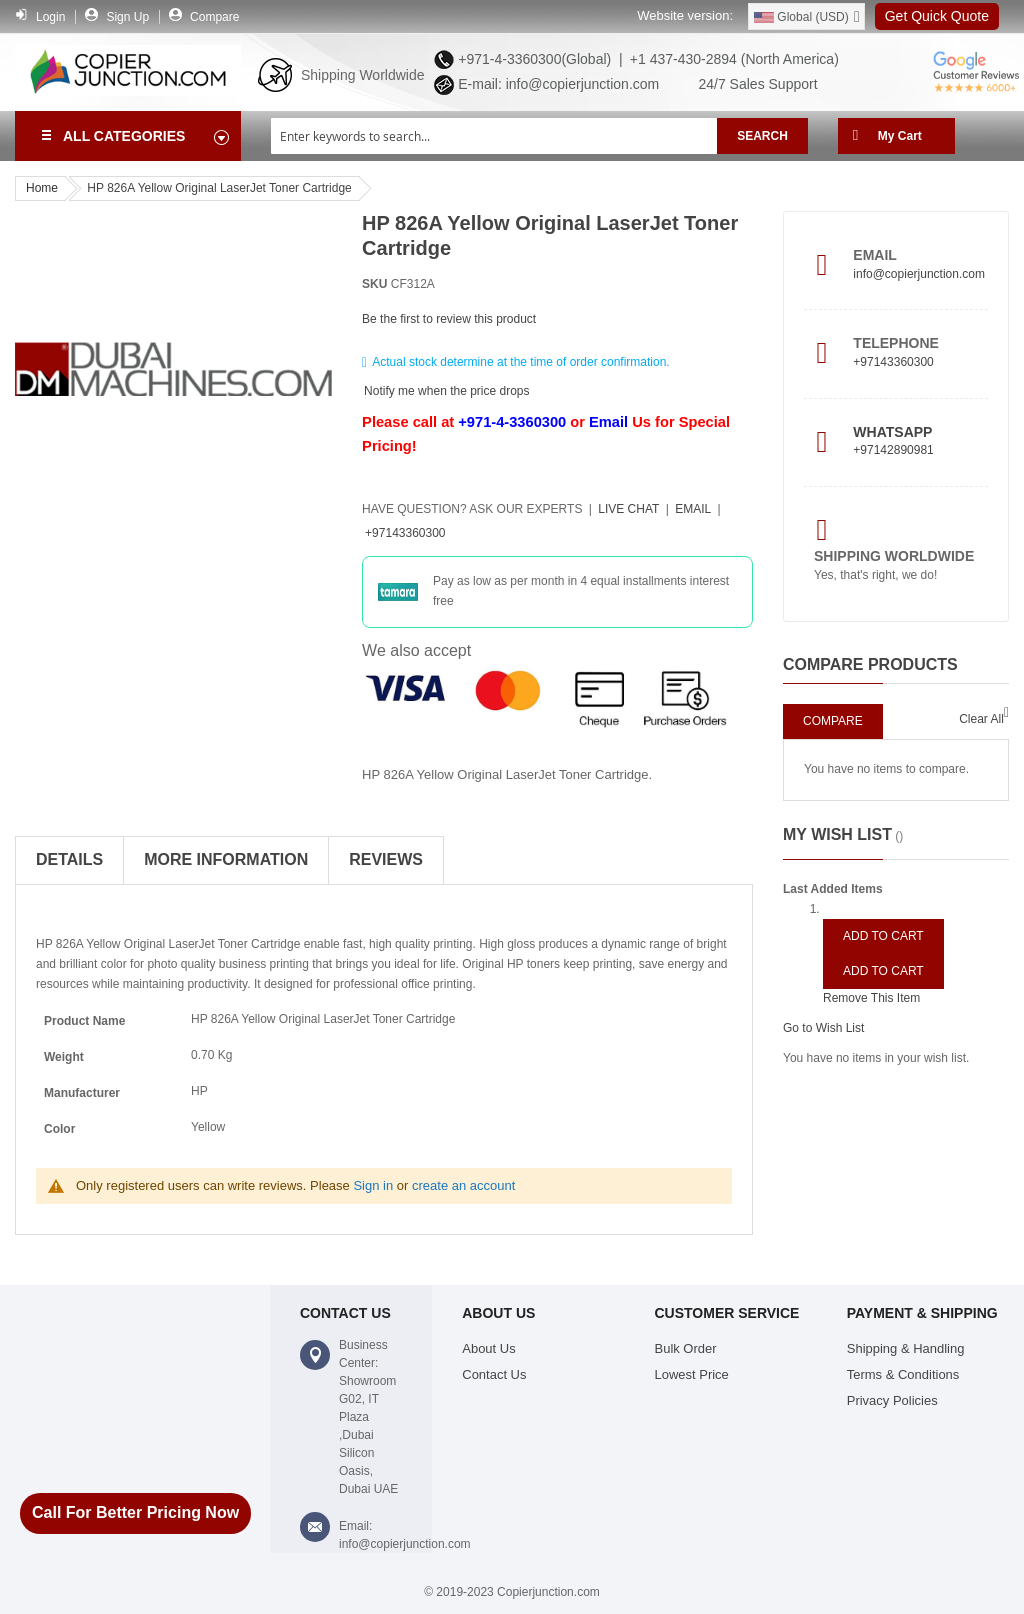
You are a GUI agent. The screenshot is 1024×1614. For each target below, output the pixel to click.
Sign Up (127, 17)
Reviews (386, 859)
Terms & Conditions (903, 1374)
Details (69, 859)
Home (42, 188)
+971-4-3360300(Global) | (536, 59)
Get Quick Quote (937, 16)
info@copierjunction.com (919, 274)
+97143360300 (405, 533)
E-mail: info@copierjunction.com (554, 84)
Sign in (373, 1185)
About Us (488, 1348)
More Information (226, 859)
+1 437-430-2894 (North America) (732, 59)
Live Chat (628, 509)
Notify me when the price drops (446, 390)
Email (608, 422)
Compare (214, 17)
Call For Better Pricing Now (135, 1512)
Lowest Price (692, 1374)
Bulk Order (686, 1348)
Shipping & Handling (906, 1348)
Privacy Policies (892, 1400)
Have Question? (472, 509)
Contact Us (494, 1374)
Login (50, 17)
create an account (463, 1185)
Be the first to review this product (449, 319)
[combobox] (494, 136)
